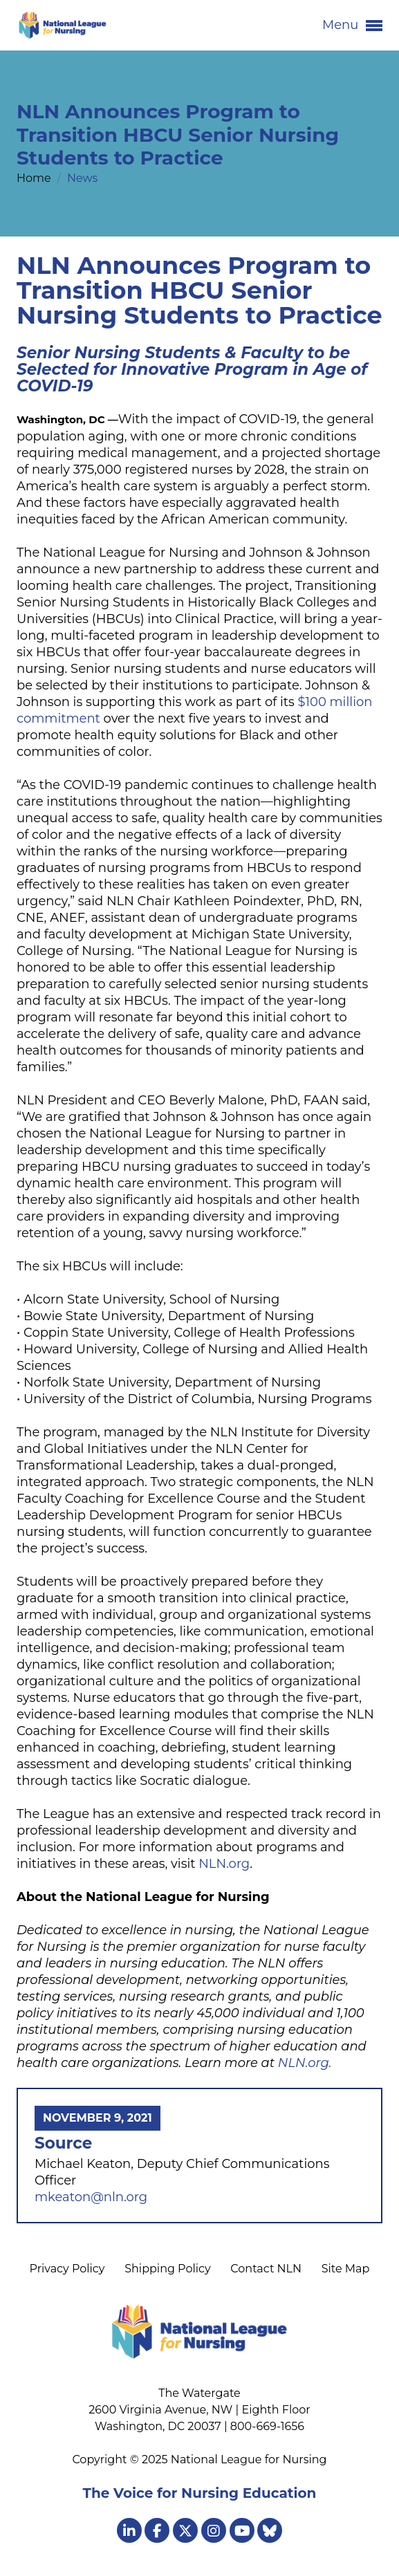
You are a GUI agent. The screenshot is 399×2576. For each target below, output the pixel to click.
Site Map (346, 2268)
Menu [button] (352, 25)
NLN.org (224, 1863)
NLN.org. (305, 2062)
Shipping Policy (167, 2268)
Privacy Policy (67, 2268)
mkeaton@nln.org (91, 2197)
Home (35, 178)
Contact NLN (265, 2268)
